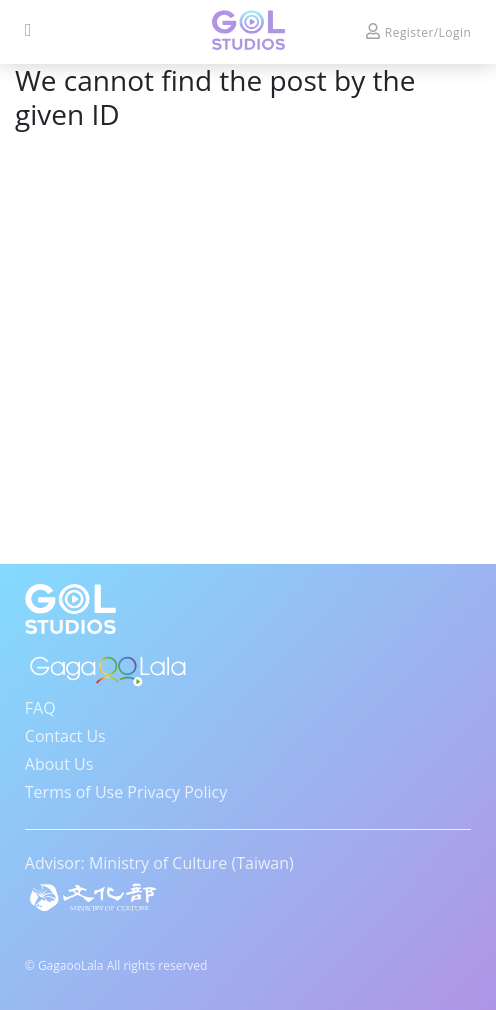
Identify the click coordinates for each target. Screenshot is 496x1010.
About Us (59, 764)
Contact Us (65, 736)
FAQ (40, 708)
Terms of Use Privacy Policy (126, 792)
